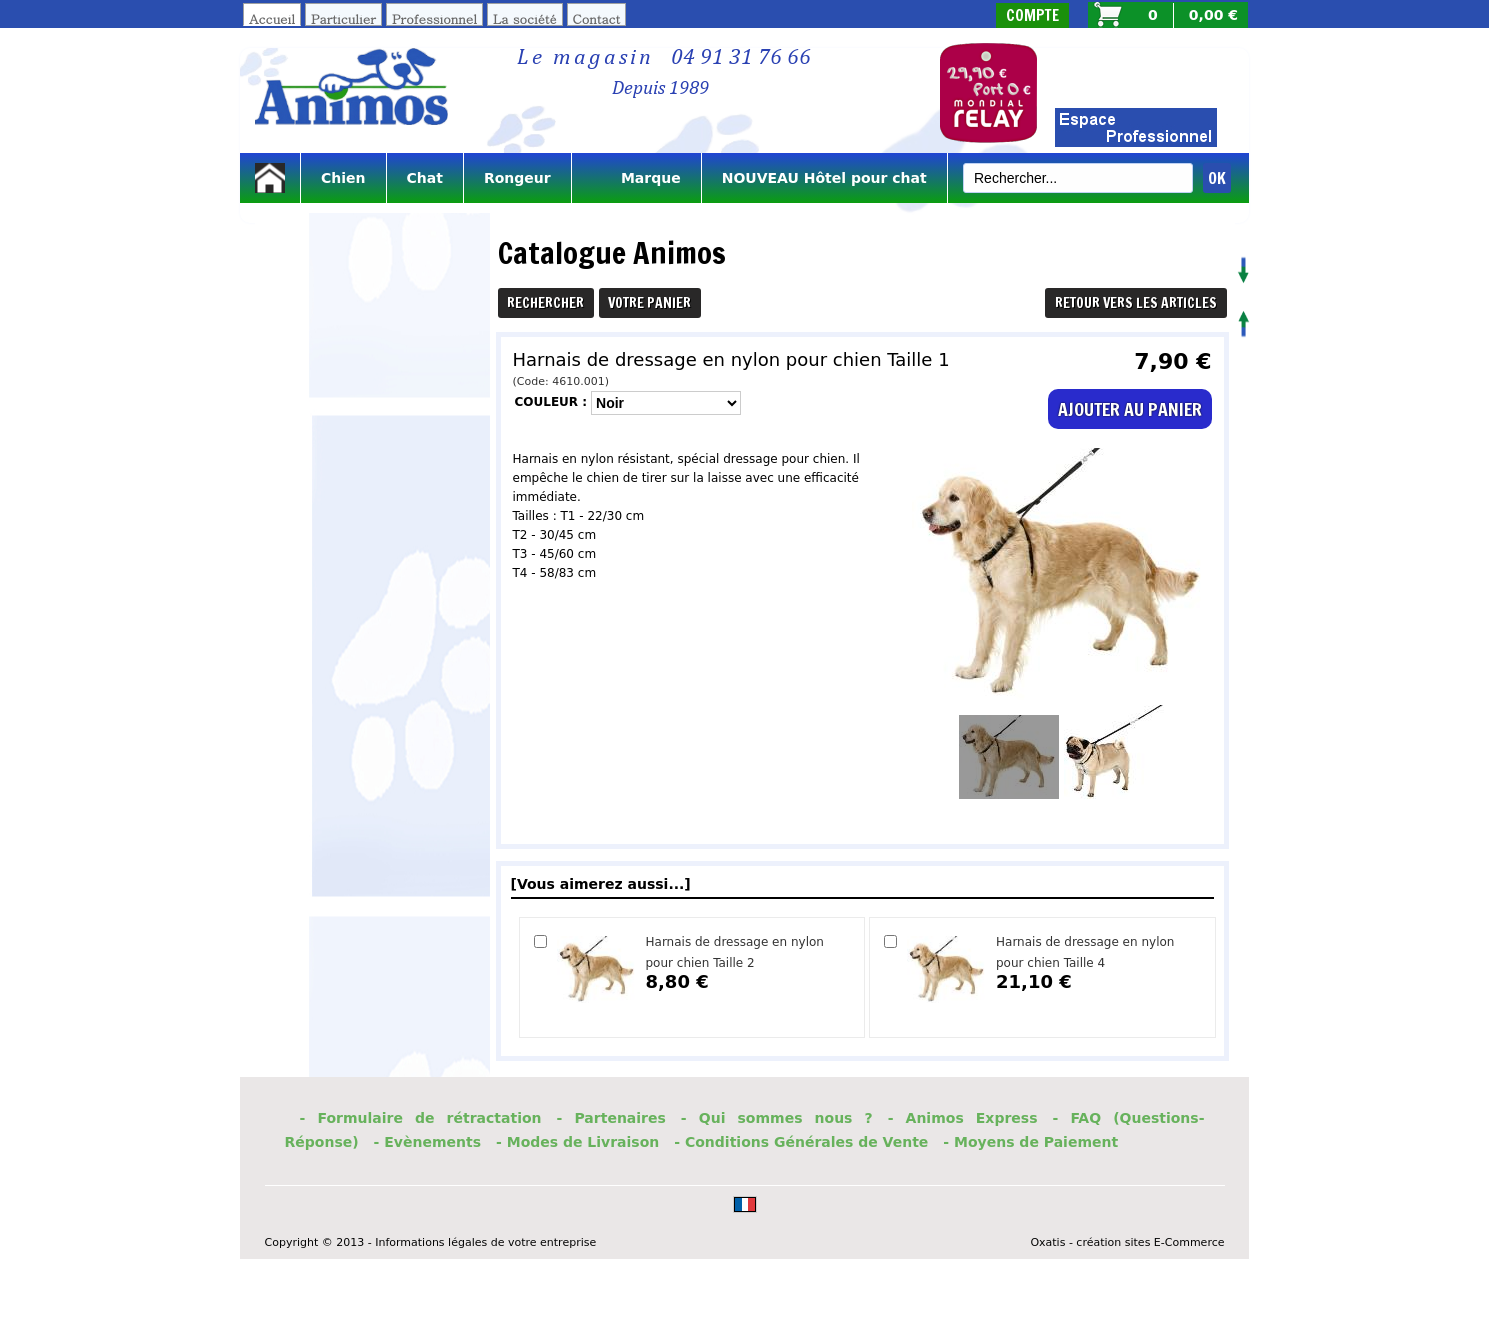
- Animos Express (963, 1118)
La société (525, 18)
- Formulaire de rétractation (421, 1118)
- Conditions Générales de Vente (801, 1142)
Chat (425, 178)
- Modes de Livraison (577, 1142)
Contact (597, 18)
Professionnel (434, 18)
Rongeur (517, 178)
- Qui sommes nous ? (777, 1118)
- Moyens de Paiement (1030, 1142)
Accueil (272, 18)
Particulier (343, 18)
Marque (636, 178)
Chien (343, 178)
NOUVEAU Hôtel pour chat (824, 178)
